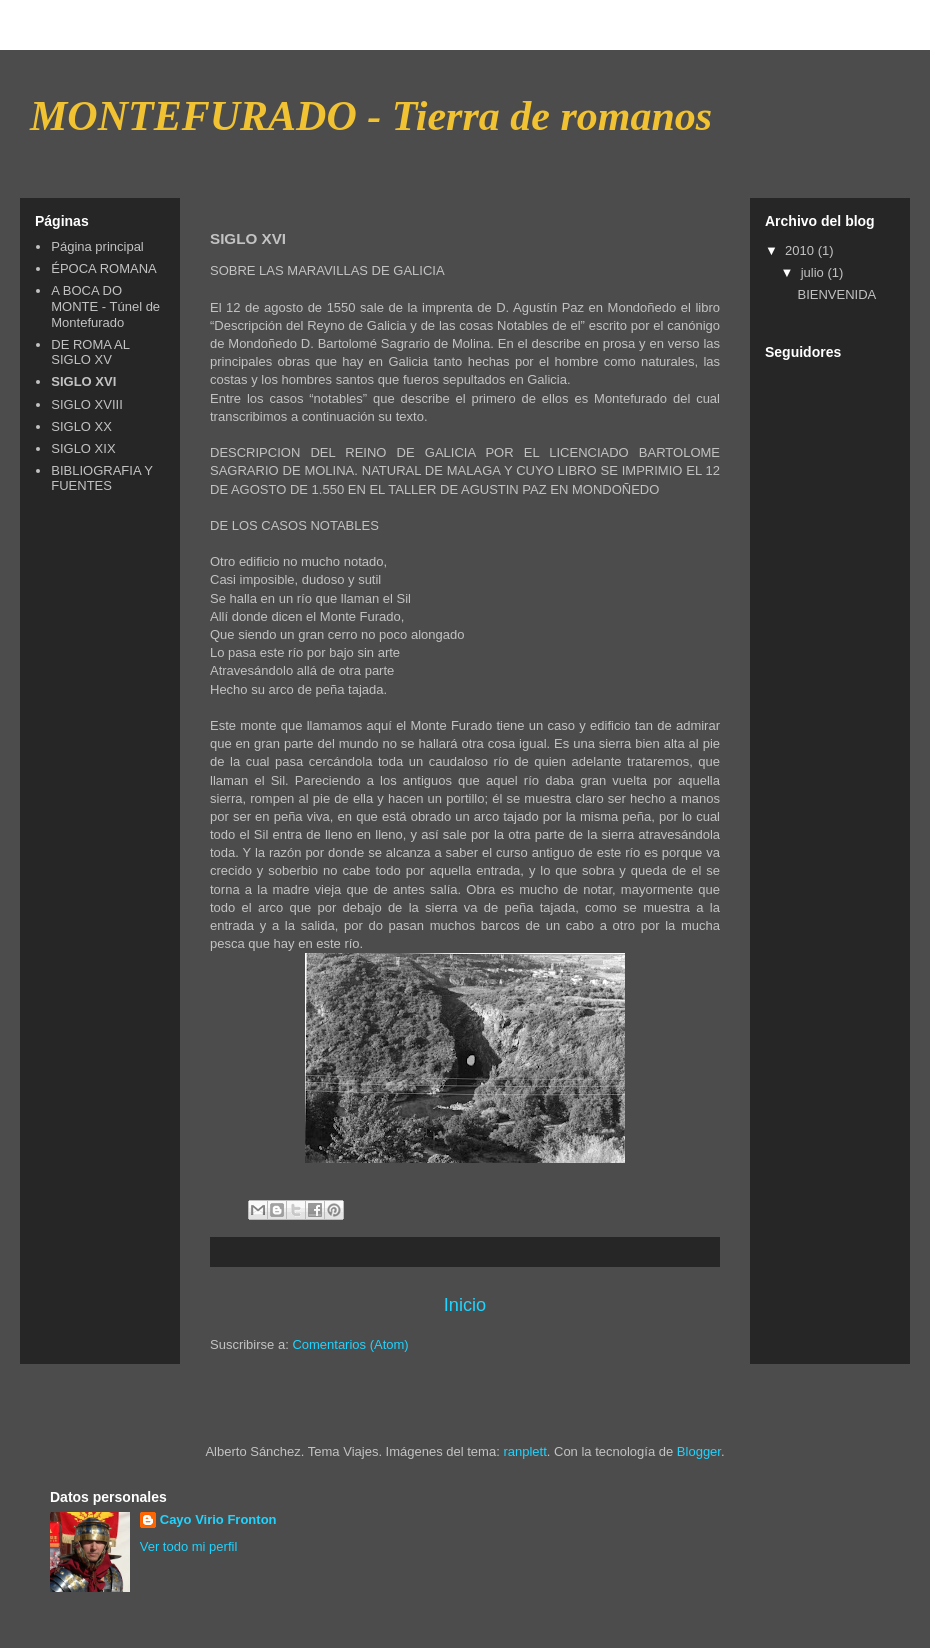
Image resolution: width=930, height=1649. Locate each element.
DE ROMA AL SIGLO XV (90, 352)
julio (814, 272)
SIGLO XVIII (87, 404)
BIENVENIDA (836, 294)
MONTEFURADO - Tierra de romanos (371, 116)
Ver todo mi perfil (189, 1546)
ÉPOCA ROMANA (103, 268)
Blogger (699, 1451)
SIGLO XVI (83, 381)
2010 (801, 250)
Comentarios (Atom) (350, 1344)
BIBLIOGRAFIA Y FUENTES (101, 478)
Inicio (465, 1305)
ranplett (524, 1451)
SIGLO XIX (83, 448)
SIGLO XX (81, 426)
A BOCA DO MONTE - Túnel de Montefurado (105, 306)
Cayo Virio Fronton (218, 1519)
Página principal (97, 246)
